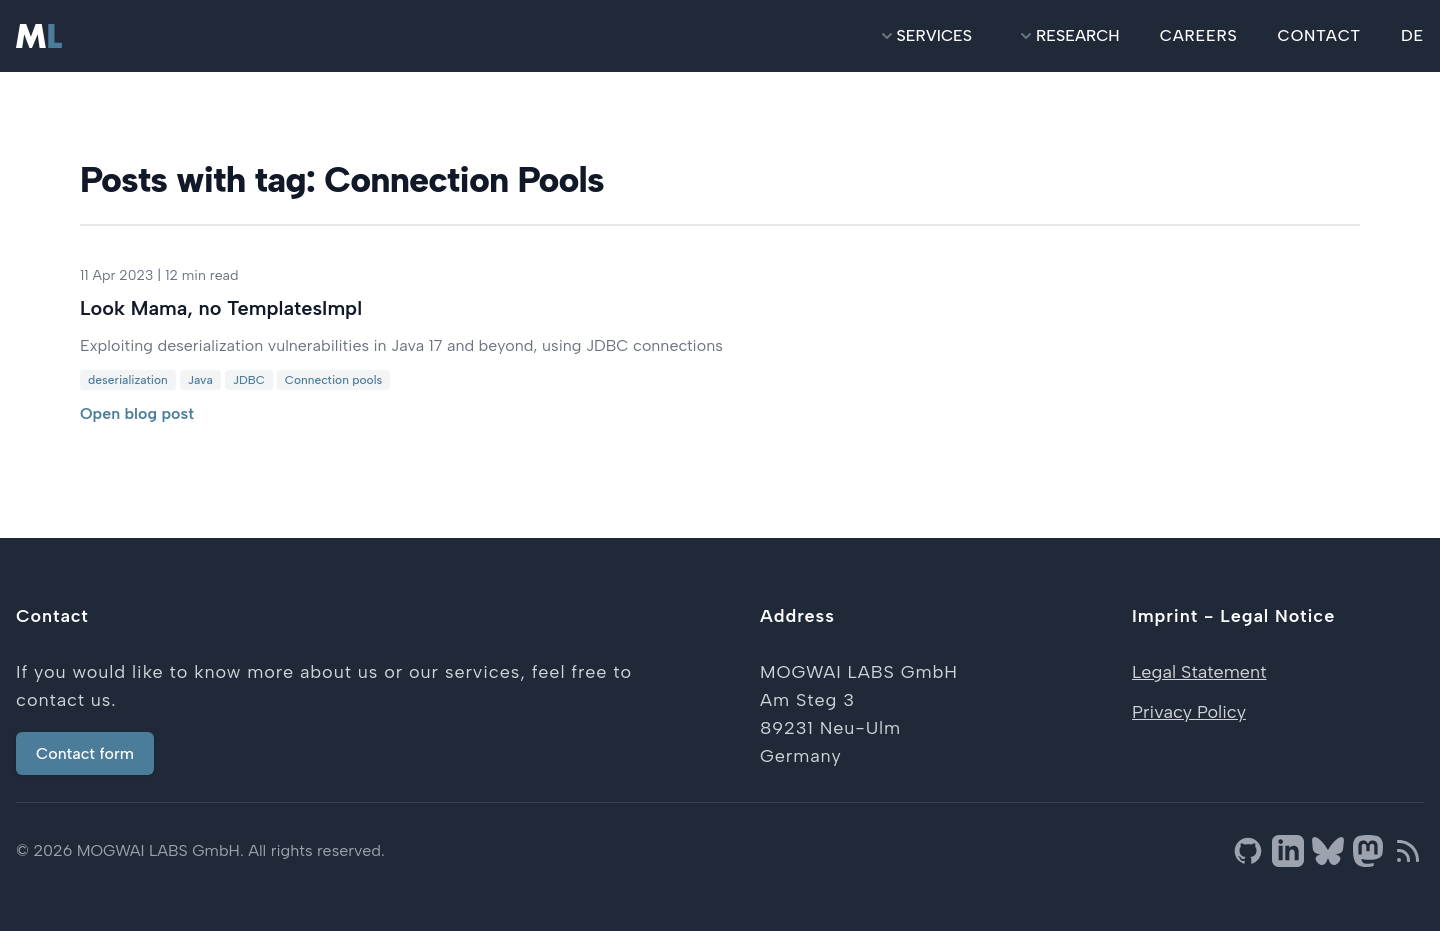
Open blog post (137, 413)
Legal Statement (1199, 672)
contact (1319, 35)
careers (1199, 35)
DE (1412, 35)
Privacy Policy (1189, 712)
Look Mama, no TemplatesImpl (221, 308)
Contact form (85, 753)
